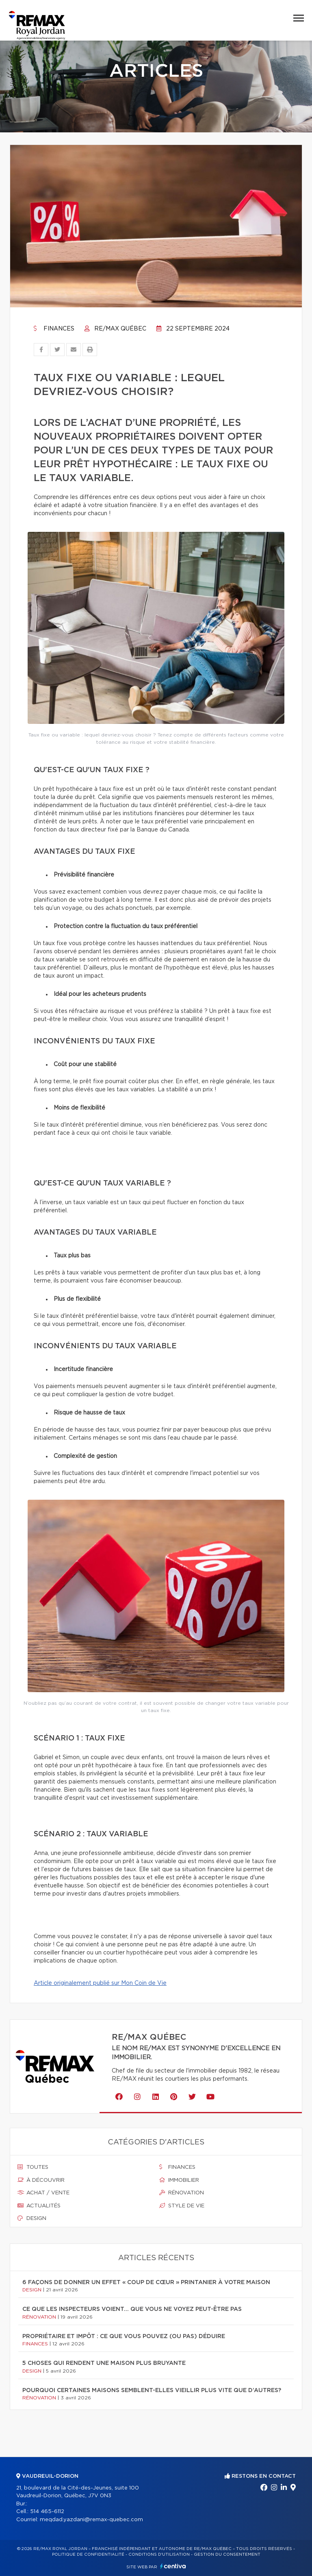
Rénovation (181, 2193)
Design (31, 2218)
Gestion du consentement (227, 2554)
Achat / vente (43, 2193)
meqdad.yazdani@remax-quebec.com (91, 2519)
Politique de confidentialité (88, 2554)
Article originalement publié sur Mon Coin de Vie (100, 1983)
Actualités (39, 2206)
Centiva (173, 2566)
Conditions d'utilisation (159, 2554)
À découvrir (41, 2180)
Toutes (32, 2167)
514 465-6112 (47, 2511)
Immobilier (179, 2180)
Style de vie (181, 2206)
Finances (54, 329)
